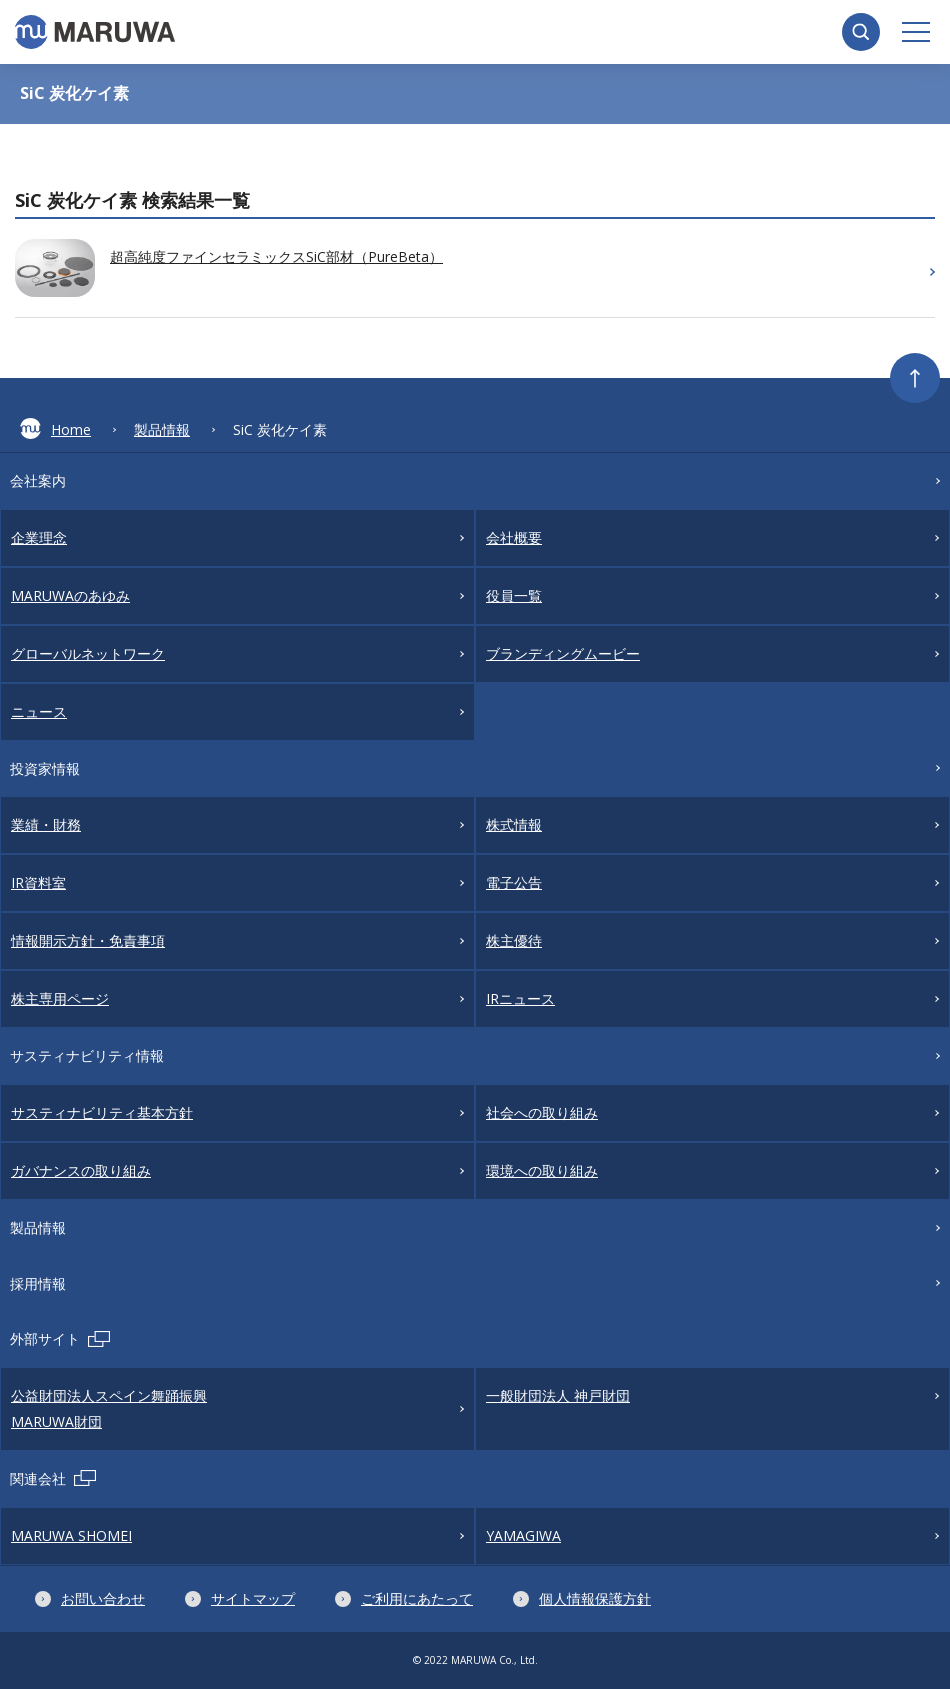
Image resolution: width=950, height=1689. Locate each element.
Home (55, 428)
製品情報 (162, 429)
